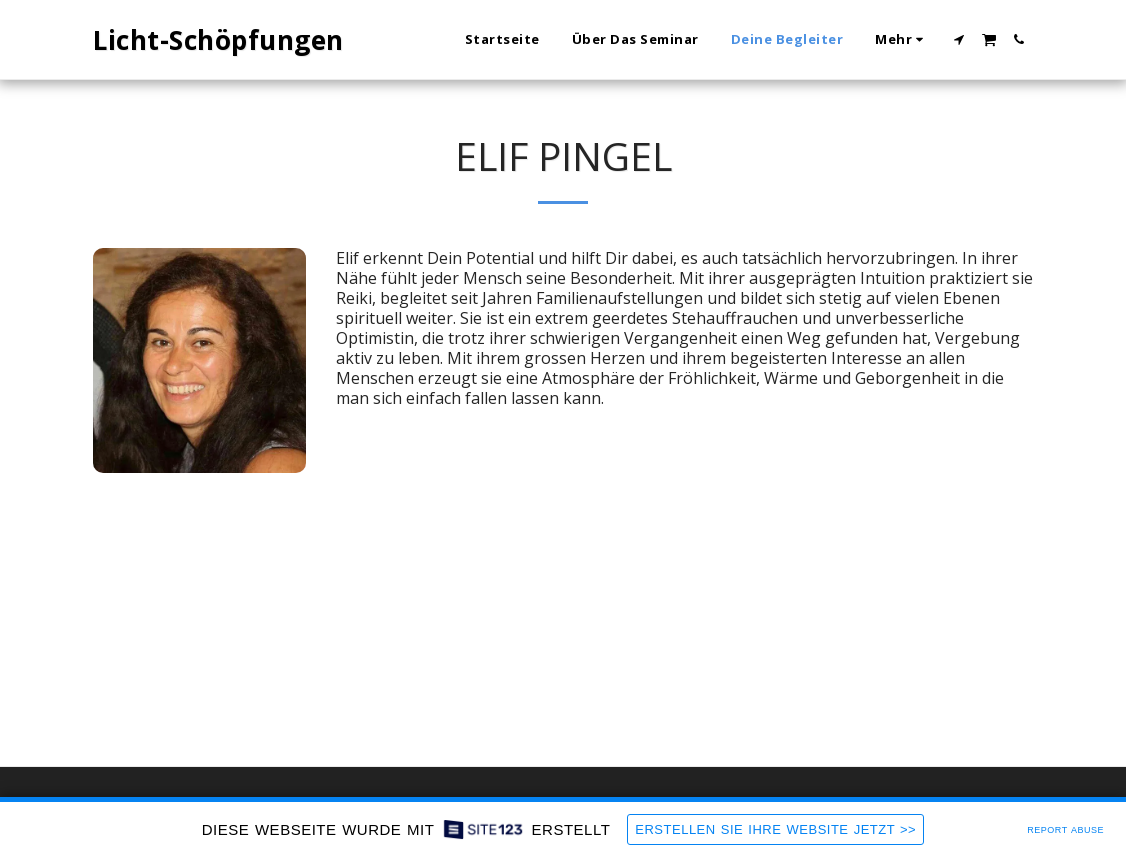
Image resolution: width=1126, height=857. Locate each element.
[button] (959, 39)
